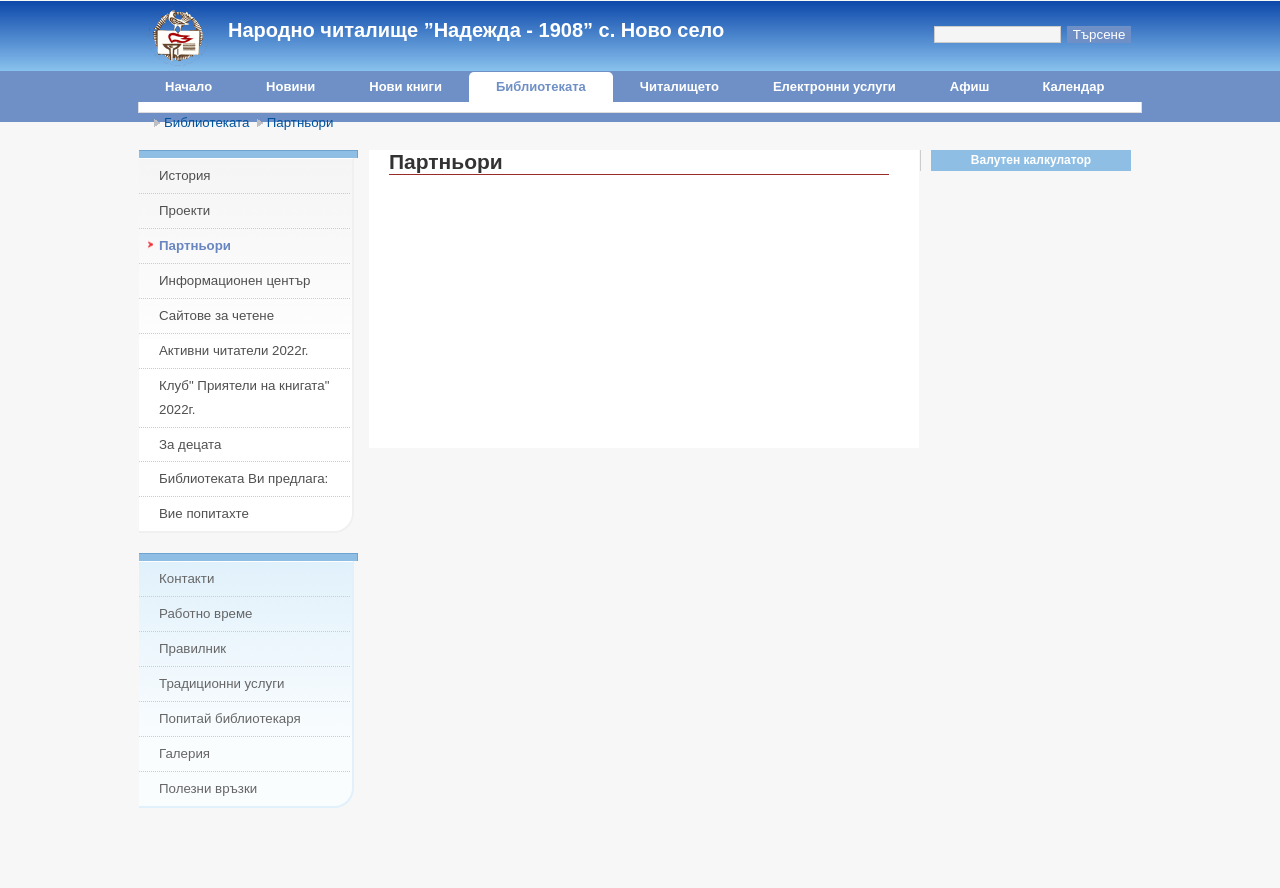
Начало (188, 86)
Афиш (970, 86)
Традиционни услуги (221, 683)
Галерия (184, 753)
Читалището (679, 86)
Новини (290, 86)
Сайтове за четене (216, 315)
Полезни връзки (208, 788)
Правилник (192, 648)
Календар (1073, 86)
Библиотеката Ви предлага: (243, 478)
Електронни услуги (834, 86)
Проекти (184, 210)
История (185, 175)
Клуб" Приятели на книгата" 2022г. (244, 397)
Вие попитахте (204, 513)
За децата (190, 444)
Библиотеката (541, 86)
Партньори (300, 122)
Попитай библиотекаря (230, 718)
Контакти (186, 578)
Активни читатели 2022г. (234, 350)
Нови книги (405, 86)
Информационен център (234, 280)
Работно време (205, 613)
